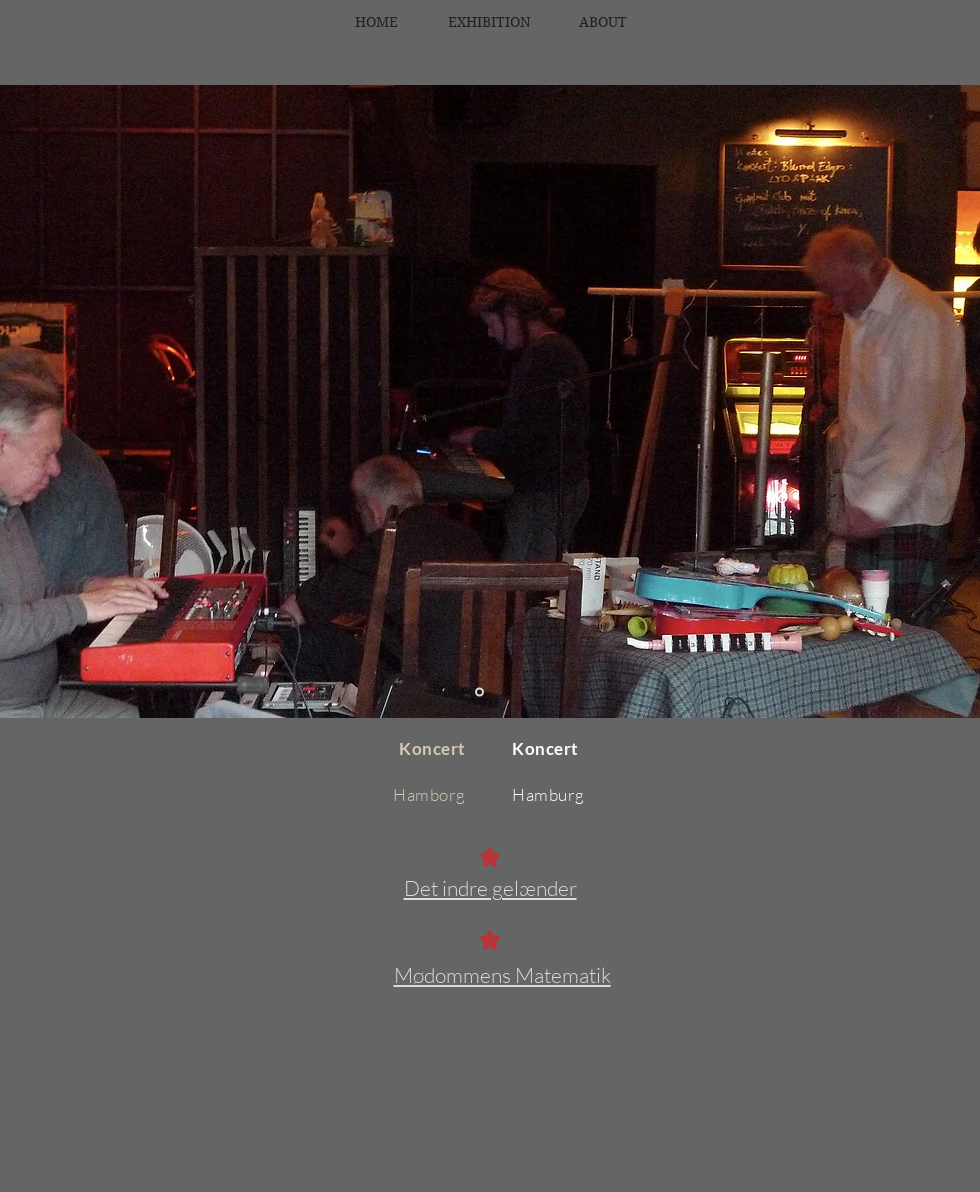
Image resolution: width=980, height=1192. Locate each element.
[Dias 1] (479, 692)
